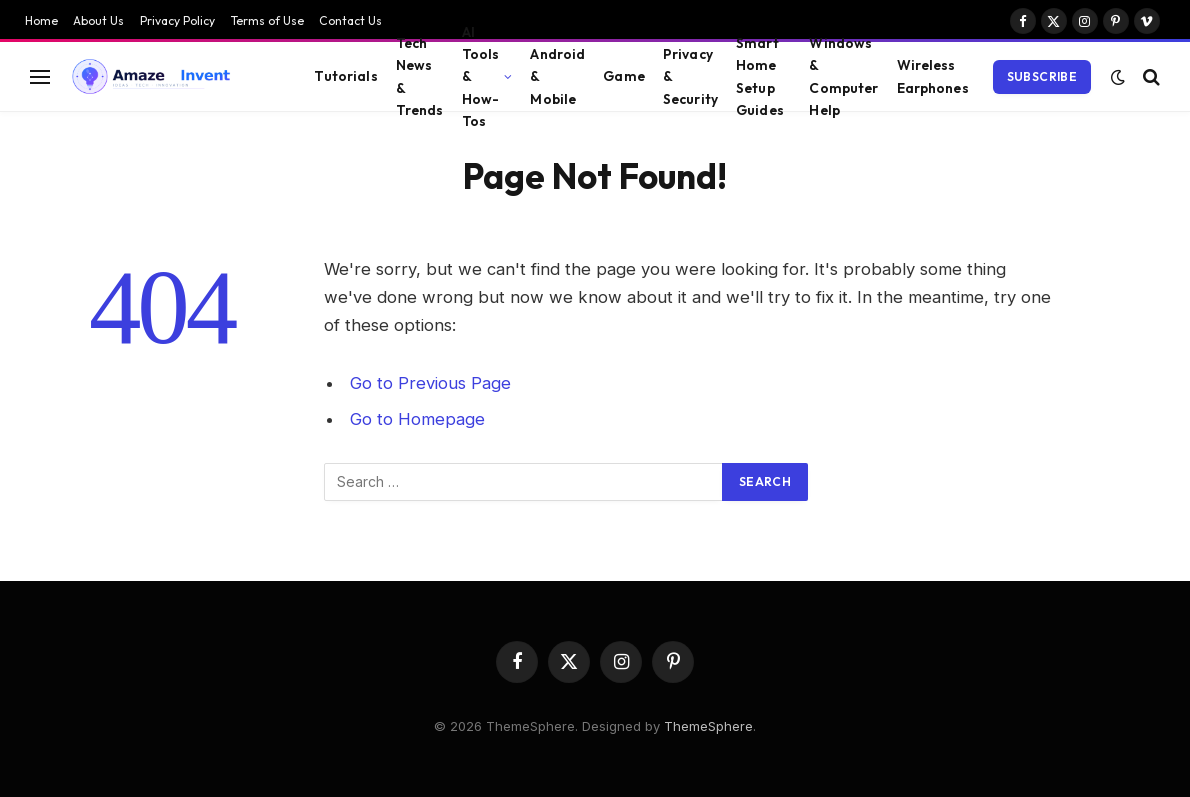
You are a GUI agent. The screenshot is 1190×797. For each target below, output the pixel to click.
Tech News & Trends (420, 76)
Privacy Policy (177, 20)
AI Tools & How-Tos (481, 76)
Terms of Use (267, 20)
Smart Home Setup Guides (760, 76)
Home (41, 20)
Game (624, 76)
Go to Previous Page (430, 383)
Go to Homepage (417, 419)
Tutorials (345, 76)
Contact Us (350, 20)
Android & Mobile (557, 76)
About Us (98, 20)
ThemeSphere (708, 726)
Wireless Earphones (933, 76)
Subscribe (1042, 76)
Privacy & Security (690, 76)
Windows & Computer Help (843, 76)
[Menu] (40, 76)
